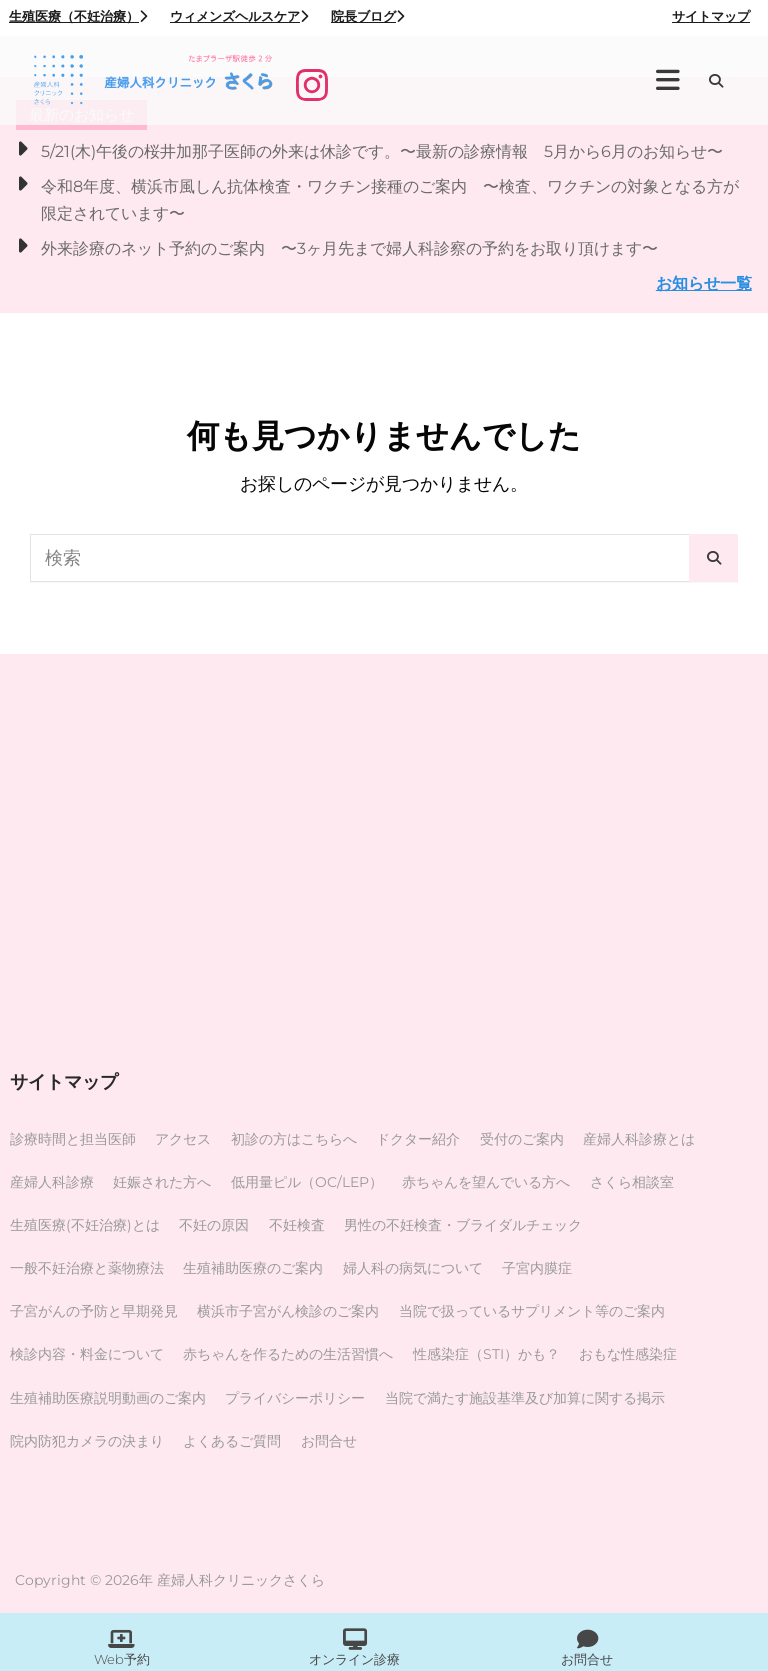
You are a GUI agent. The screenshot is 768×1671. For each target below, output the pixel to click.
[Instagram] (312, 85)
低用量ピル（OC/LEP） (307, 1182)
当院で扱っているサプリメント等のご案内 (532, 1311)
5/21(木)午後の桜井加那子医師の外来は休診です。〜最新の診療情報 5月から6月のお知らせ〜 (382, 151)
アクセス (183, 1139)
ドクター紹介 (418, 1139)
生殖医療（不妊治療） (78, 16)
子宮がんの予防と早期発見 (94, 1311)
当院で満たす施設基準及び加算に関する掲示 (525, 1398)
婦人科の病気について (413, 1268)
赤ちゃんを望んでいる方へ (486, 1182)
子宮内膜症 (537, 1268)
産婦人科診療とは (639, 1139)
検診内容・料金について (87, 1354)
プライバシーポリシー (295, 1398)
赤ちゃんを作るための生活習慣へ (288, 1354)
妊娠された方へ (162, 1182)
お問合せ (329, 1441)
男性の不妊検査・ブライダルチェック (463, 1225)
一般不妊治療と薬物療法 (87, 1268)
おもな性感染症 (628, 1354)
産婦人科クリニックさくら (241, 1580)
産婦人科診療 (52, 1182)
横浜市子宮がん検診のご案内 (288, 1311)
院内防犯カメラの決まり (87, 1441)
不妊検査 (297, 1225)
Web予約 (122, 1659)
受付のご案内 (522, 1139)
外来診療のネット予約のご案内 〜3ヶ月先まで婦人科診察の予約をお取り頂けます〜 (349, 248)
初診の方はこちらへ (294, 1139)
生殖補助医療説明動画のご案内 (108, 1398)
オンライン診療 (354, 1659)
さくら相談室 (632, 1182)
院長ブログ (367, 16)
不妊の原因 (214, 1225)
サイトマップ (711, 16)
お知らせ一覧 (704, 283)
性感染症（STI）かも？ (486, 1354)
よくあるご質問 (232, 1441)
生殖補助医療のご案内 (253, 1268)
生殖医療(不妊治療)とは (85, 1225)
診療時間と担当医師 (73, 1139)
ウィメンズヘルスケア (239, 16)
